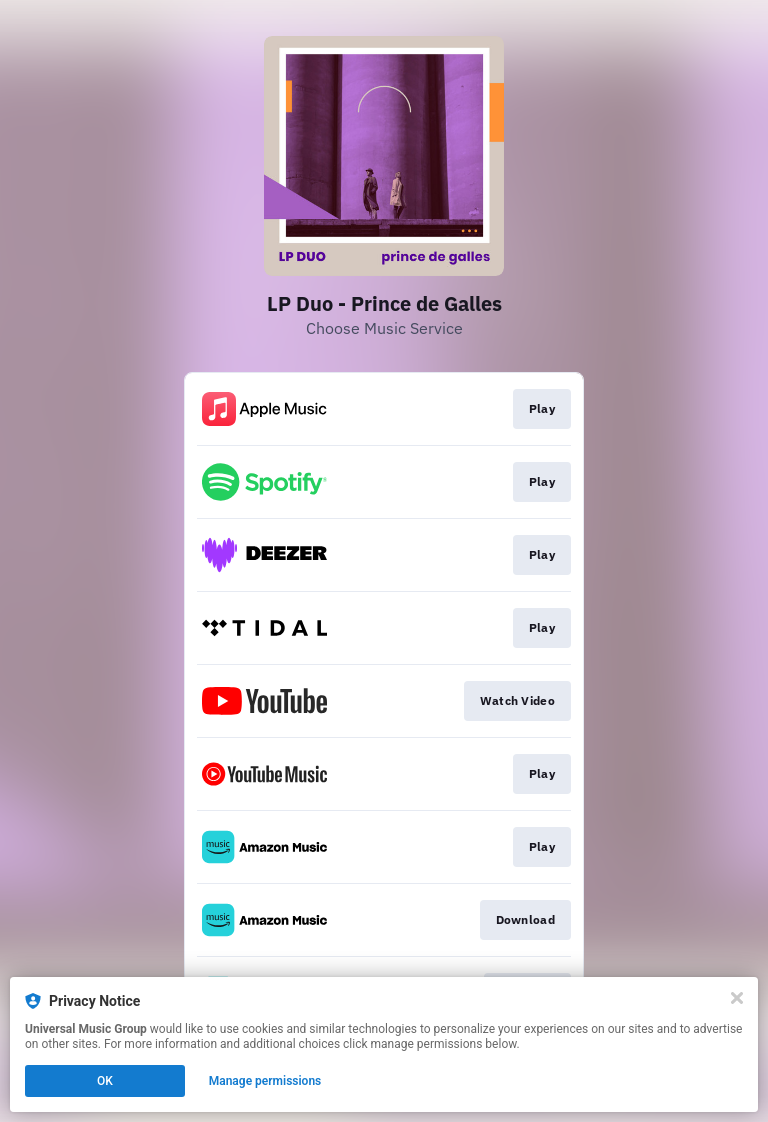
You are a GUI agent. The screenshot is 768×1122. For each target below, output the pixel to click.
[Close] (737, 998)
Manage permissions (265, 1081)
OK (105, 1081)
